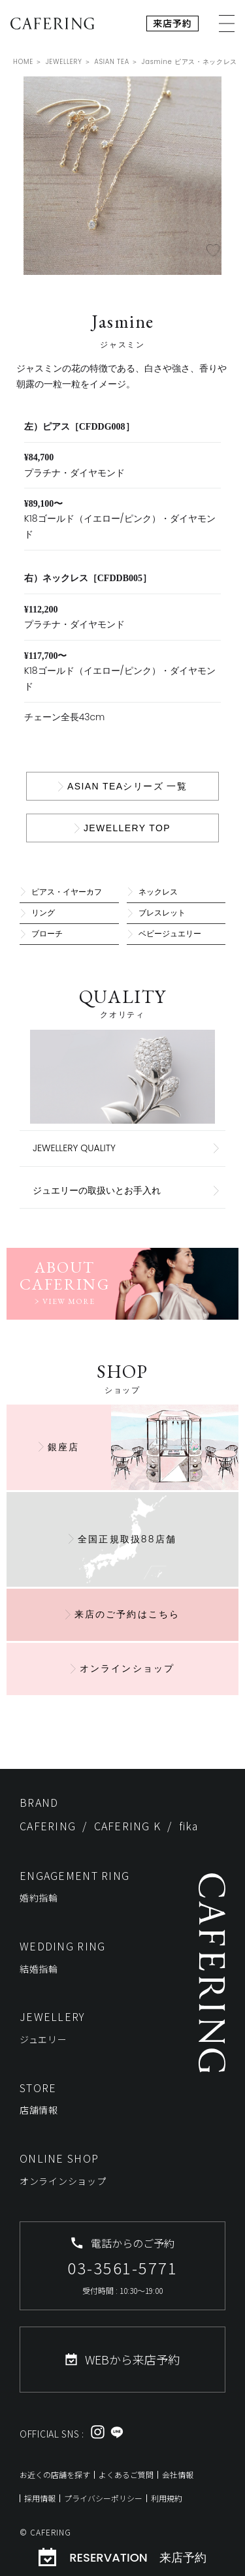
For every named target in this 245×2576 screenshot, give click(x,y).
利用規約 (166, 2498)
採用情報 (40, 2498)
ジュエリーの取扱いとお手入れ (97, 1190)
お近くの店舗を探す (55, 2474)
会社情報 (177, 2474)
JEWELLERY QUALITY (74, 1147)
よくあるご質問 (126, 2474)
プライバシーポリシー (103, 2498)
